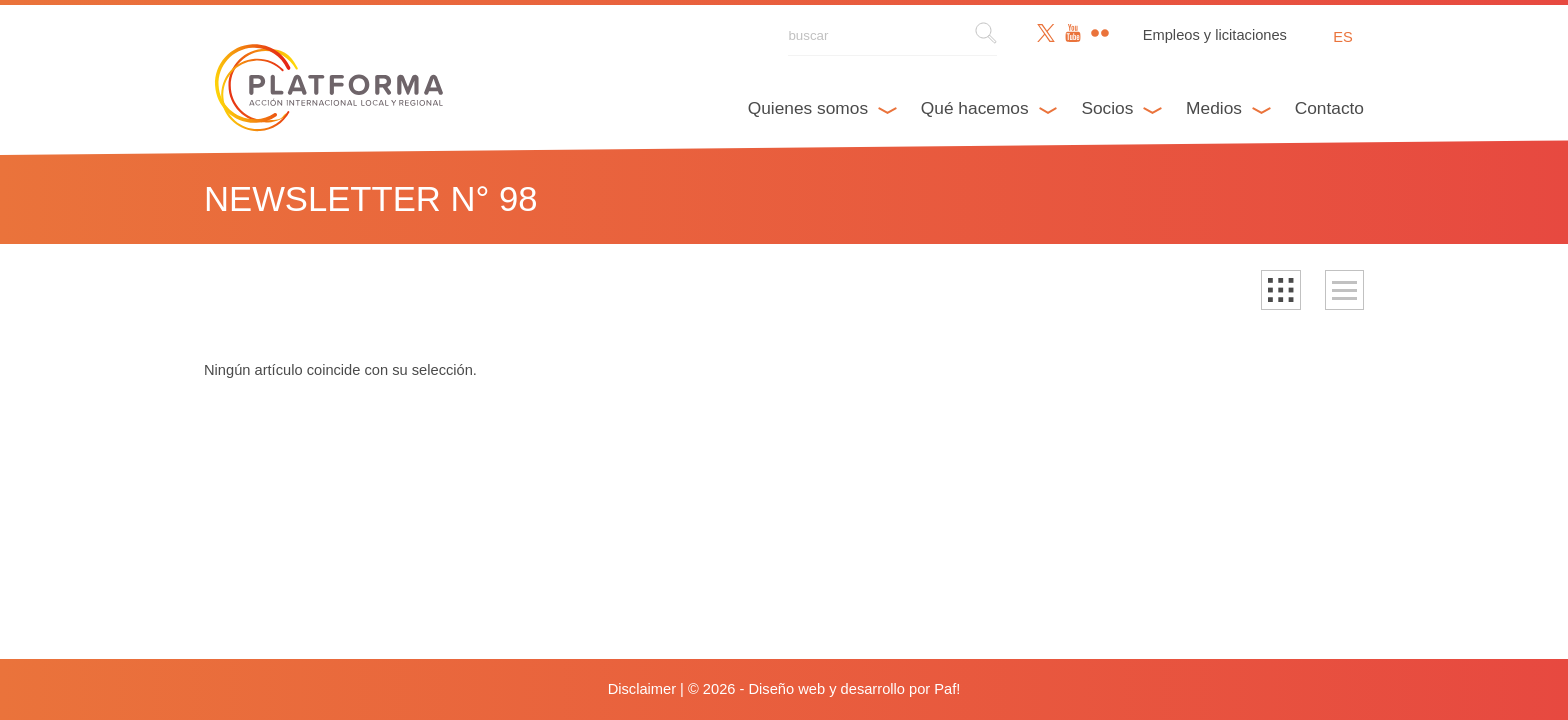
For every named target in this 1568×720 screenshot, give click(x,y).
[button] (1281, 290)
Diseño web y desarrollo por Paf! (855, 689)
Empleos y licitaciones (1215, 35)
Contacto (1329, 108)
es (1343, 37)
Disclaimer (642, 689)
